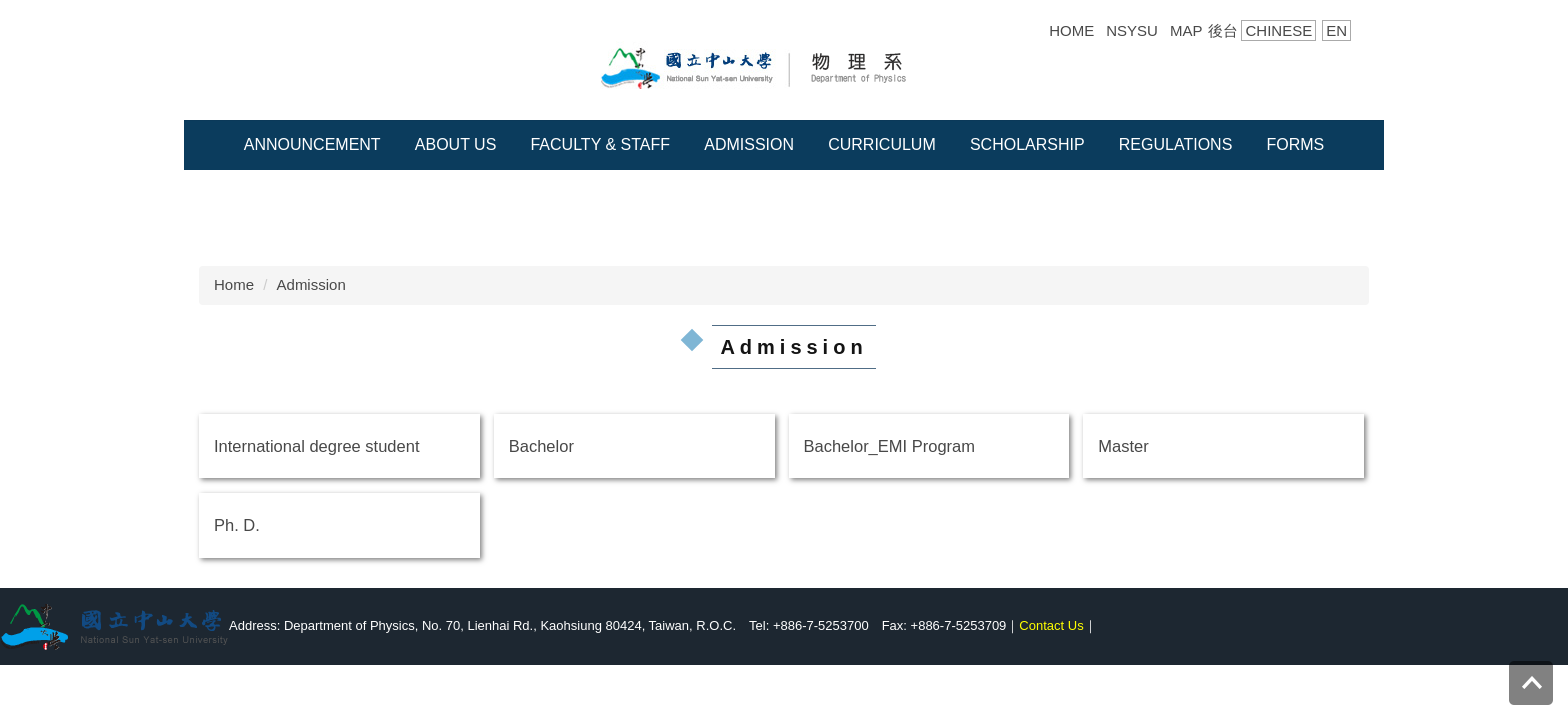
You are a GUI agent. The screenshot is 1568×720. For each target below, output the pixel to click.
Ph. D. (237, 525)
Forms (1295, 144)
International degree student (317, 446)
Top (1531, 671)
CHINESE (1278, 30)
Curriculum (882, 144)
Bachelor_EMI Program (890, 446)
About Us (456, 144)
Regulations (1176, 144)
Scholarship (1027, 144)
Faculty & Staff (600, 144)
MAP (1186, 30)
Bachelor (541, 446)
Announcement (312, 144)
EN (1336, 30)
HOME (1071, 30)
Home (234, 284)
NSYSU (1132, 30)
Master (1123, 446)
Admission (749, 144)
